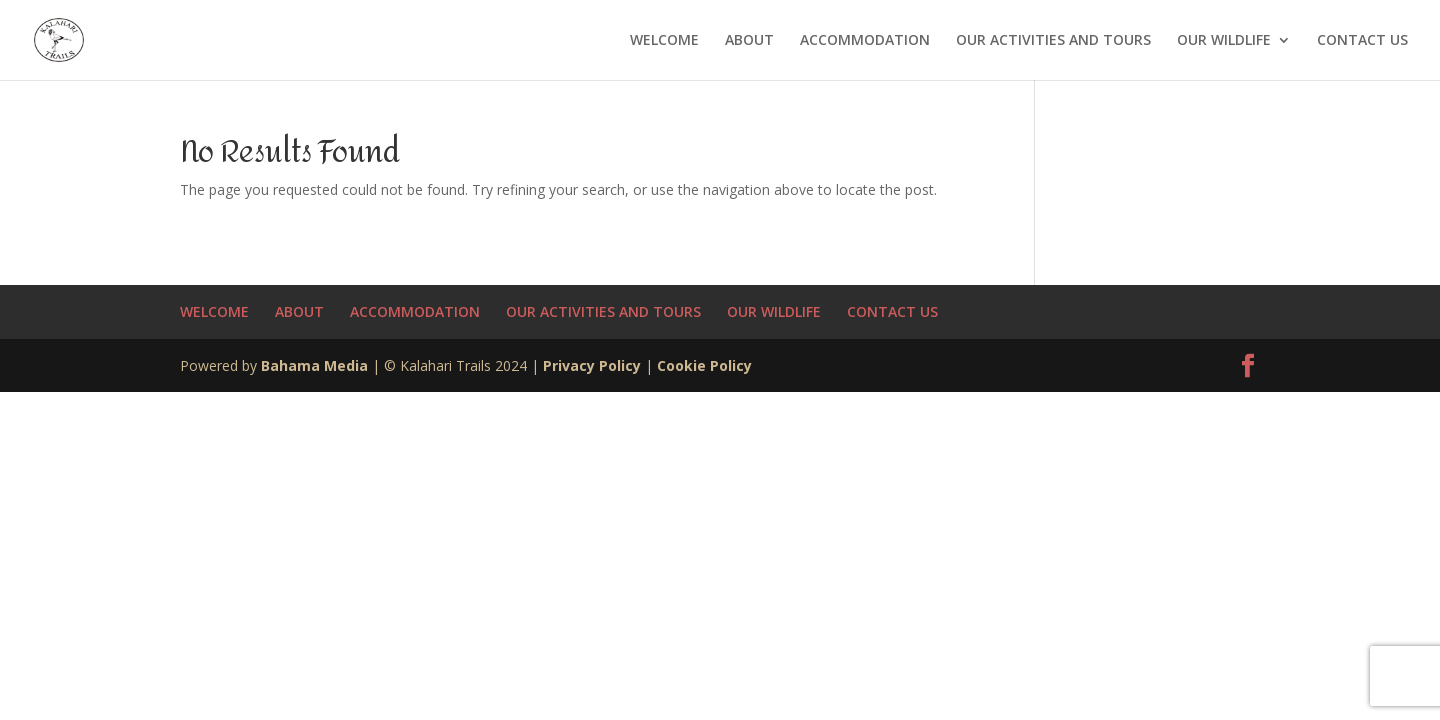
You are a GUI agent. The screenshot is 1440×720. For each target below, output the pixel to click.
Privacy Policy (592, 365)
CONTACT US (1362, 41)
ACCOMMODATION (865, 41)
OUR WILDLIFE (1224, 41)
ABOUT (749, 41)
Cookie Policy (704, 365)
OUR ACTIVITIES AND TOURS (1053, 41)
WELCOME (664, 41)
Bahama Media (316, 365)
